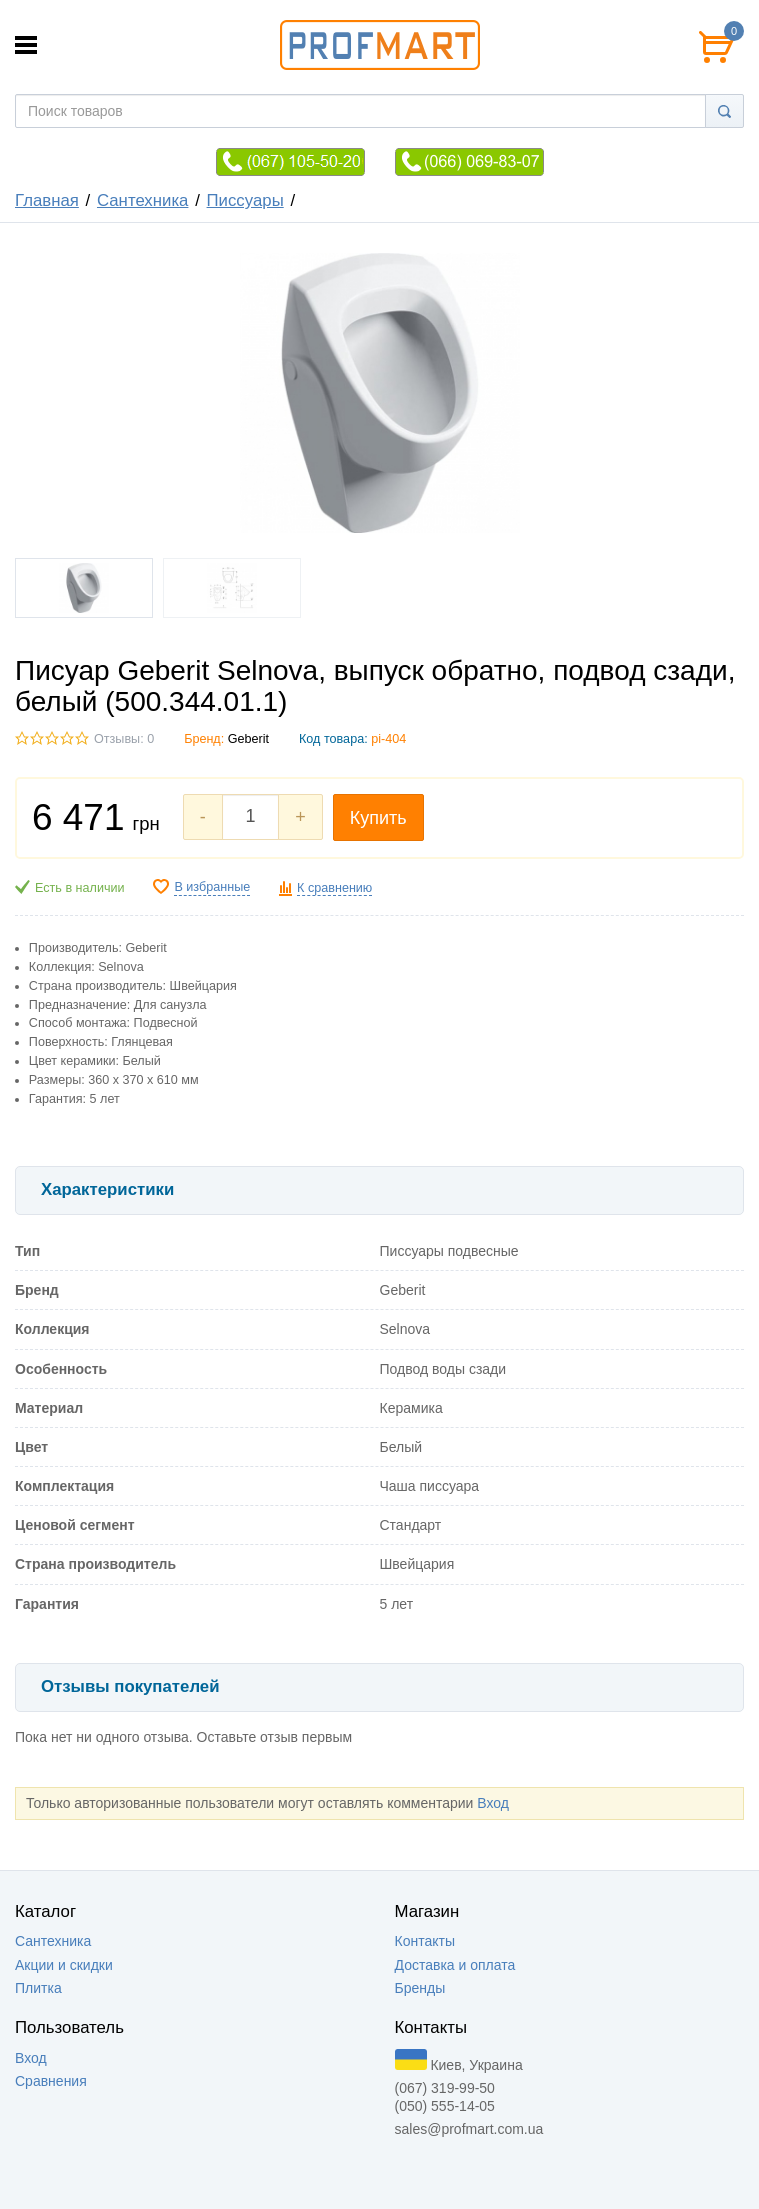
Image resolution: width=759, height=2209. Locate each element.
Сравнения (51, 2081)
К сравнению (334, 888)
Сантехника (142, 200)
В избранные (212, 887)
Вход (493, 1803)
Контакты (425, 1941)
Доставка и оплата (455, 1965)
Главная (47, 200)
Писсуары (245, 200)
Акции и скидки (64, 1965)
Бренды (420, 1988)
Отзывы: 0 (124, 739)
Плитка (38, 1988)
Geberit (248, 739)
